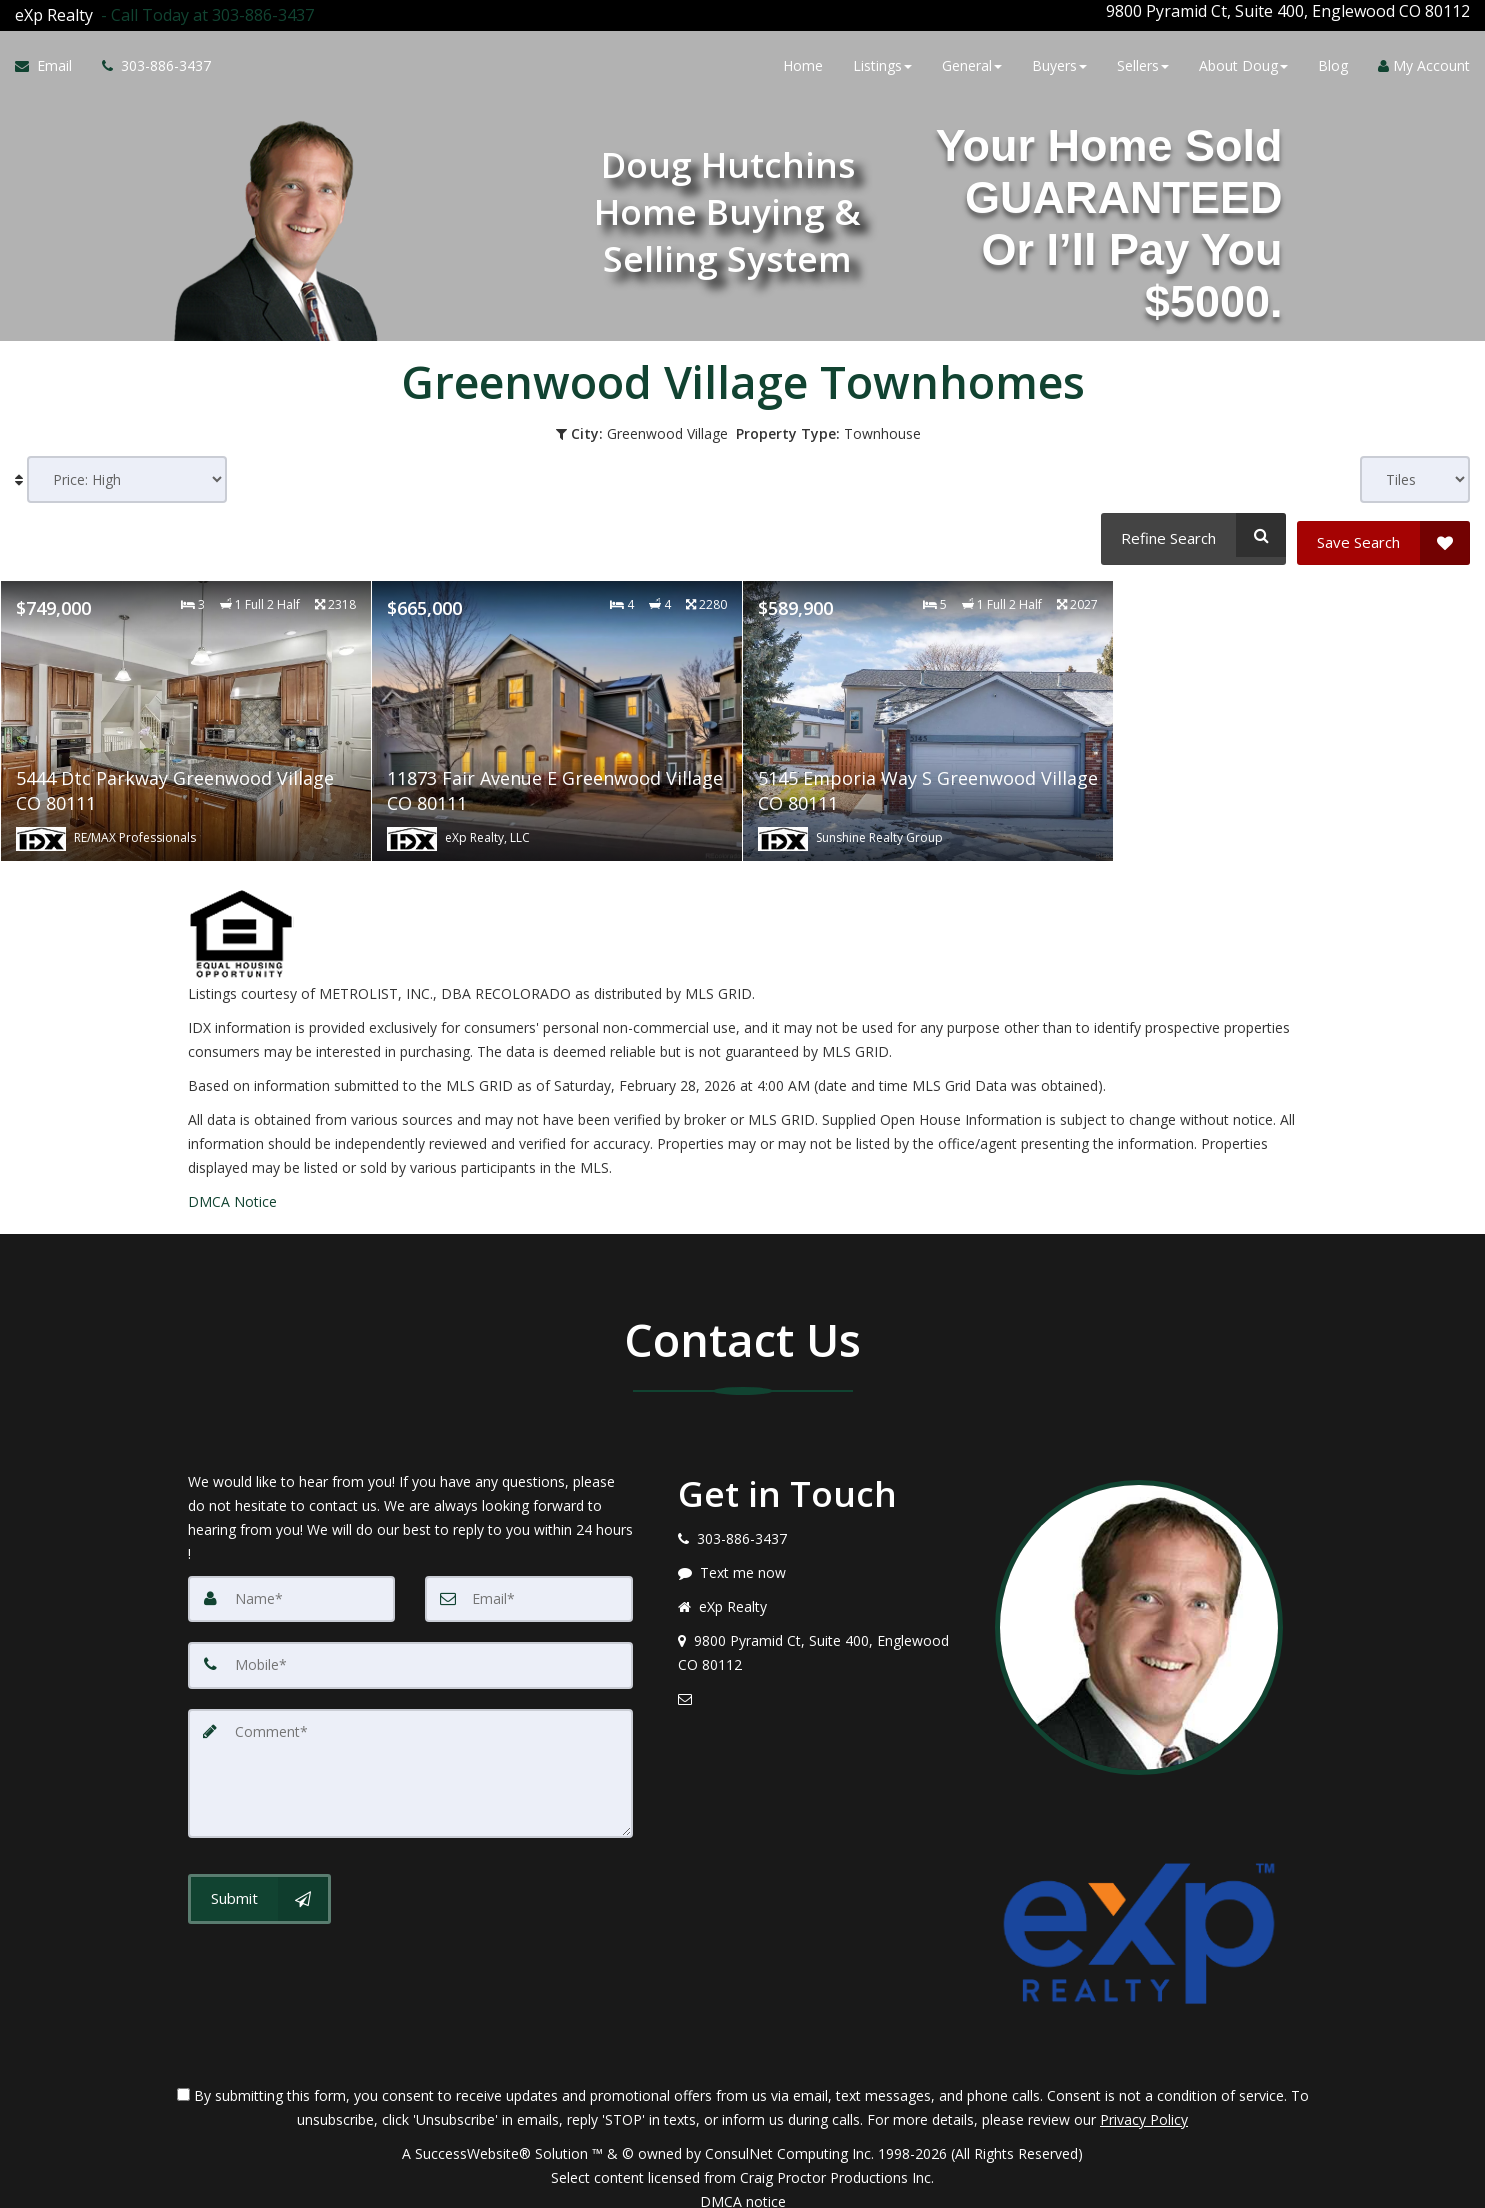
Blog (1333, 62)
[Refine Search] (1190, 527)
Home (803, 62)
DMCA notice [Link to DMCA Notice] (743, 2185)
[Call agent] (203, 11)
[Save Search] (1383, 527)
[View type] (1415, 471)
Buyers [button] (1059, 62)
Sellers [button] (1143, 62)
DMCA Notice (232, 1185)
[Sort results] (127, 471)
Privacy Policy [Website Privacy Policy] (1144, 2103)
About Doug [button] (1243, 62)
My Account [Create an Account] (1424, 62)
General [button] (972, 62)
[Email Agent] (51, 63)
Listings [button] (882, 62)
